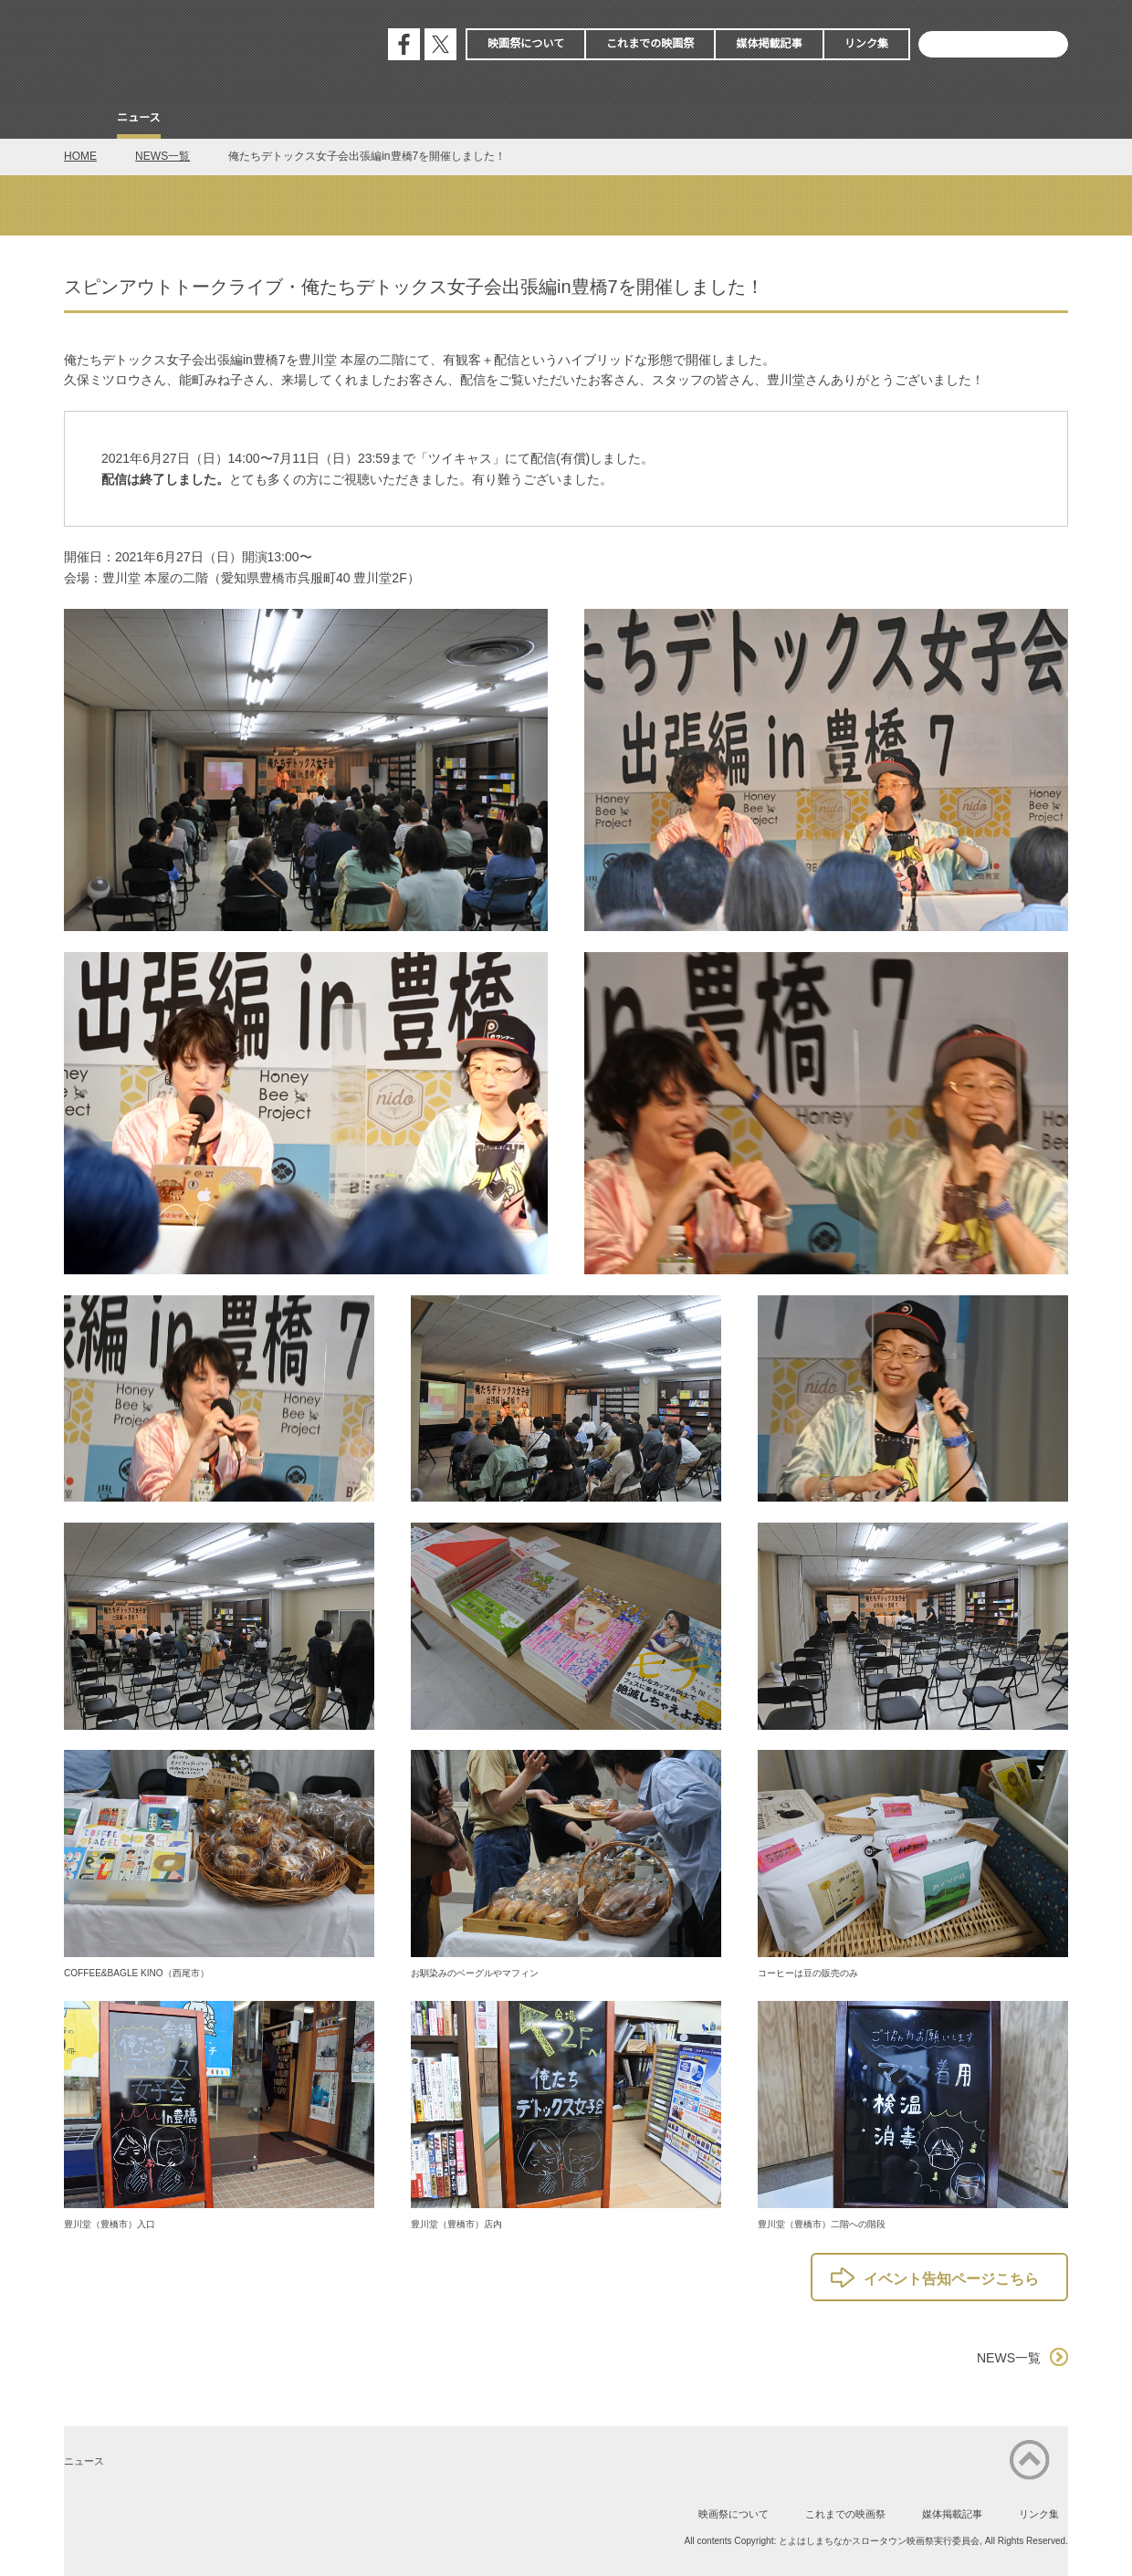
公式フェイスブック (404, 44)
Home (80, 119)
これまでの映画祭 (650, 43)
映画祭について (525, 43)
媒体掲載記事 (769, 43)
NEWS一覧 (162, 156)
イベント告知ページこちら (951, 2279)
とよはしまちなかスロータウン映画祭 (201, 45)
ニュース (139, 117)
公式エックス (440, 44)
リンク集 (866, 43)
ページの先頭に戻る (1030, 2460)
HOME (80, 156)
